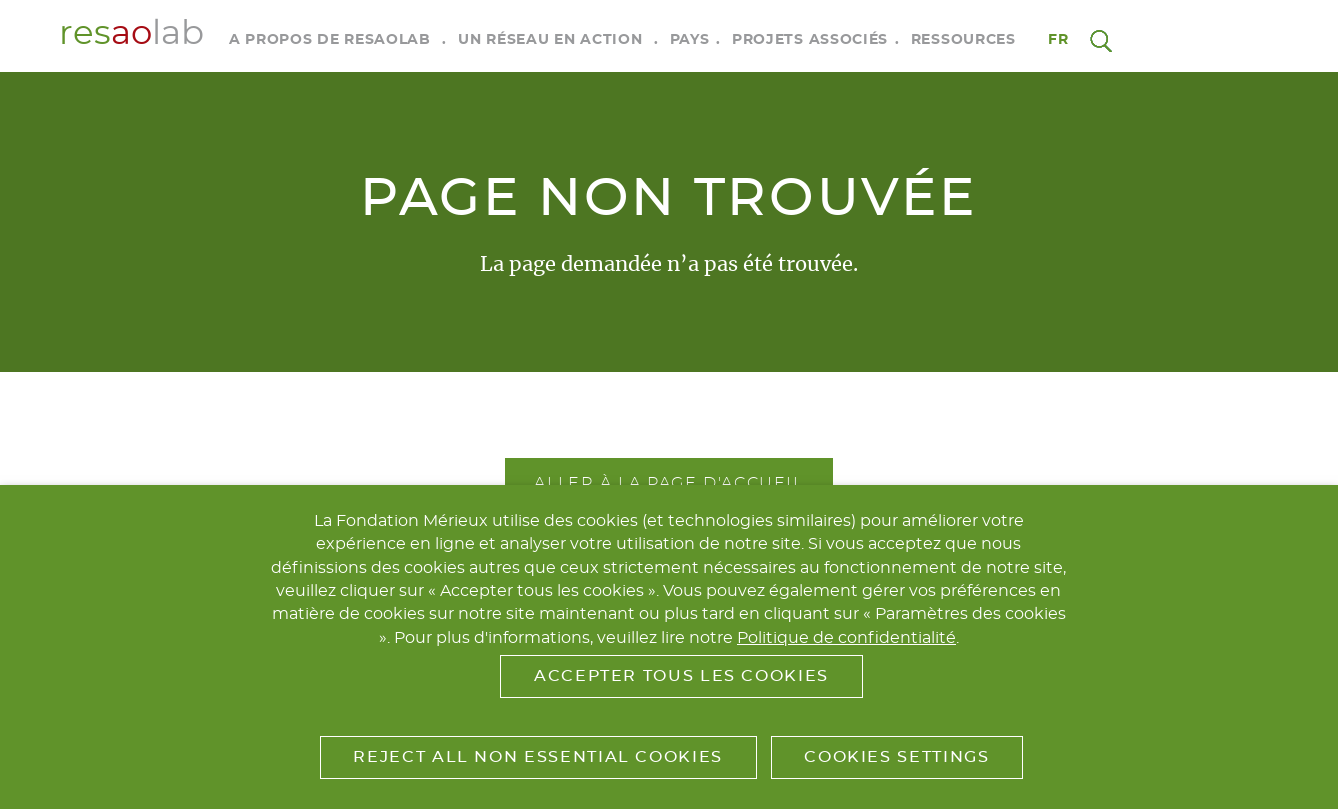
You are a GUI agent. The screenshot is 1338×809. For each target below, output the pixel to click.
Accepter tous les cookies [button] (681, 676)
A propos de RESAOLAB (330, 40)
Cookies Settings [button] (896, 757)
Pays (690, 40)
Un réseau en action (550, 40)
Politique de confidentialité (846, 638)
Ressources (963, 40)
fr (1059, 40)
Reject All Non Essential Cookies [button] (537, 757)
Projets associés (810, 40)
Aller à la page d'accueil (668, 483)
